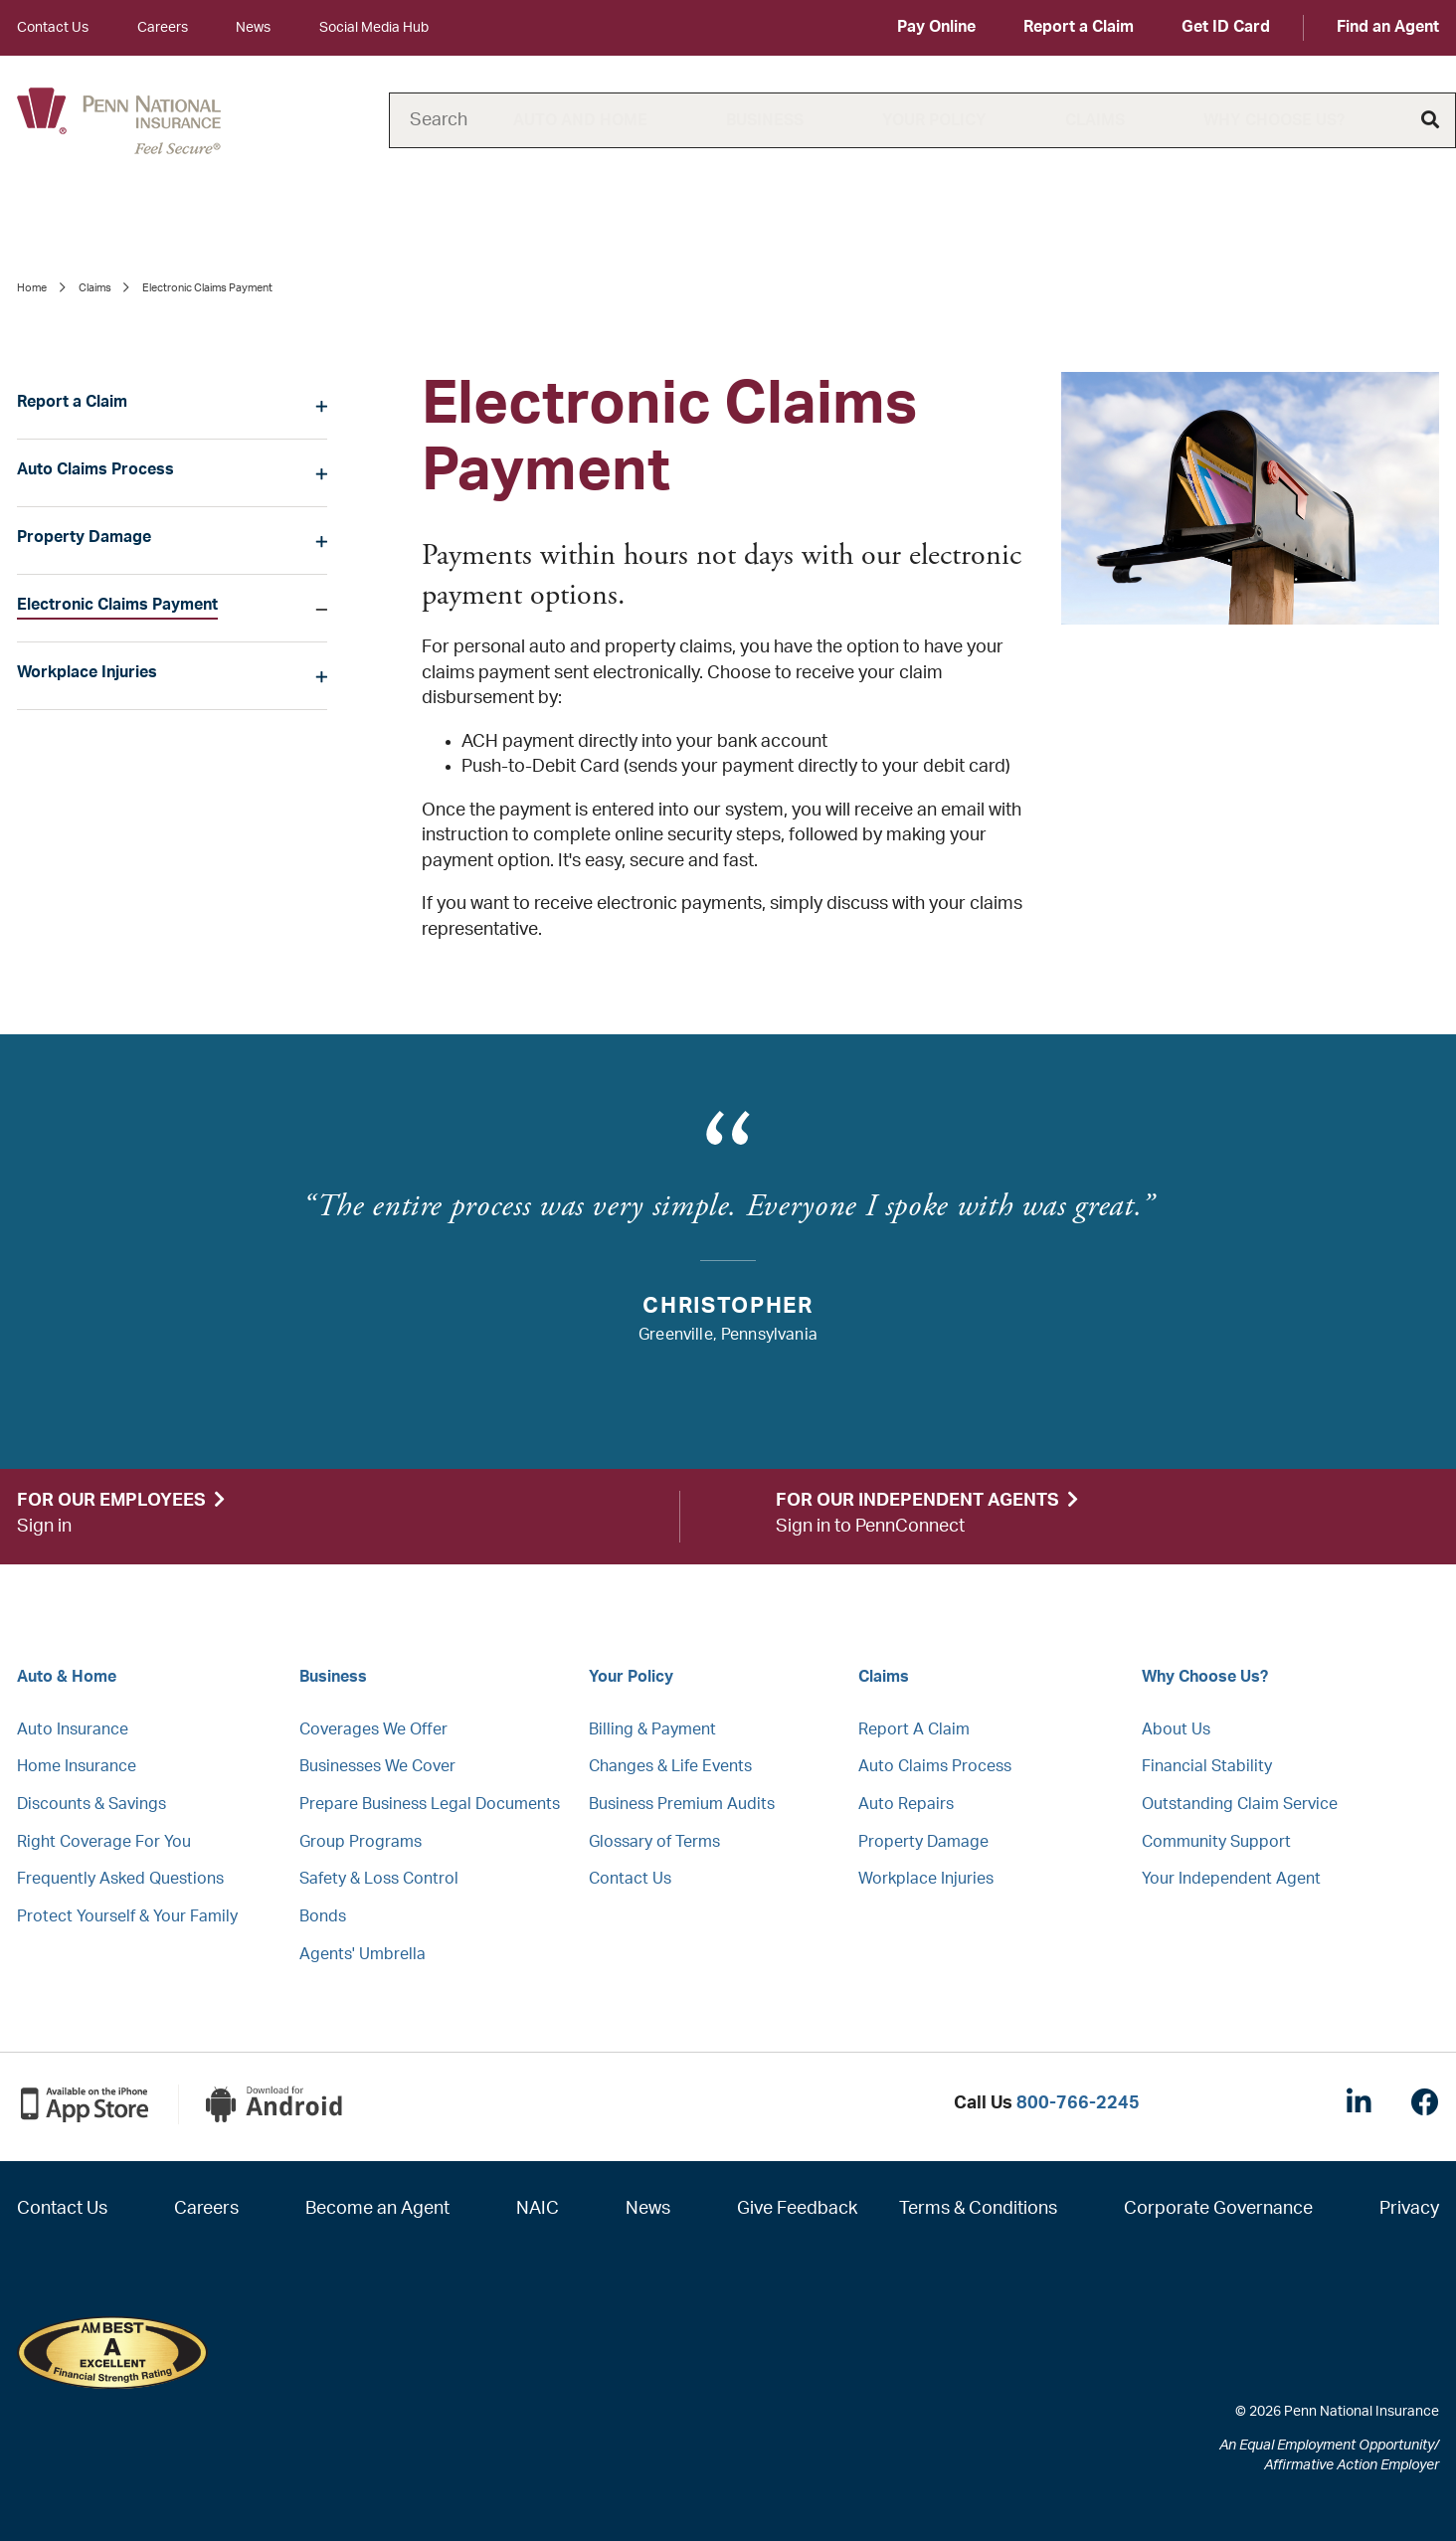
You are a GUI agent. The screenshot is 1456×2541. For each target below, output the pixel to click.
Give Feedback (797, 2209)
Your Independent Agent (1231, 1879)
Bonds (322, 1916)
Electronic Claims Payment (117, 605)
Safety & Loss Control (378, 1879)
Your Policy (934, 120)
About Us (1176, 1729)
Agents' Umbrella (362, 1954)
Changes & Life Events (670, 1766)
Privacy (1409, 2209)
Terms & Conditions (978, 2209)
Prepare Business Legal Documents (429, 1804)
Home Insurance (76, 1766)
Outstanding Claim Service (1240, 1804)
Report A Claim (914, 1729)
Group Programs (360, 1842)
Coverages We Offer (373, 1729)
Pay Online (936, 27)
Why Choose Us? (1274, 120)
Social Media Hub (374, 28)
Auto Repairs (906, 1804)
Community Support (1216, 1842)
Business (765, 120)
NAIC (537, 2209)
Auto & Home (66, 1677)
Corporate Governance (1218, 2209)
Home (32, 287)
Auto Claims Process (95, 469)
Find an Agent (1388, 27)
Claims (1095, 120)
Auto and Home (580, 120)
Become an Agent (377, 2209)
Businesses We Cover (377, 1766)
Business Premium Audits (682, 1804)
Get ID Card (1226, 27)
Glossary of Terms (654, 1842)
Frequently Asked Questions (120, 1879)
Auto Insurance (72, 1729)
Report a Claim (1078, 27)
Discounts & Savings (91, 1804)
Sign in (44, 1527)
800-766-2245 (1078, 2103)
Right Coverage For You (104, 1842)
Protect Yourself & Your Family (127, 1916)
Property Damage (84, 537)
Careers (162, 28)
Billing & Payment (652, 1729)
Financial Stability (1207, 1766)
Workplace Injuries (87, 672)
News (253, 28)
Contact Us (53, 28)
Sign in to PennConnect (870, 1527)
